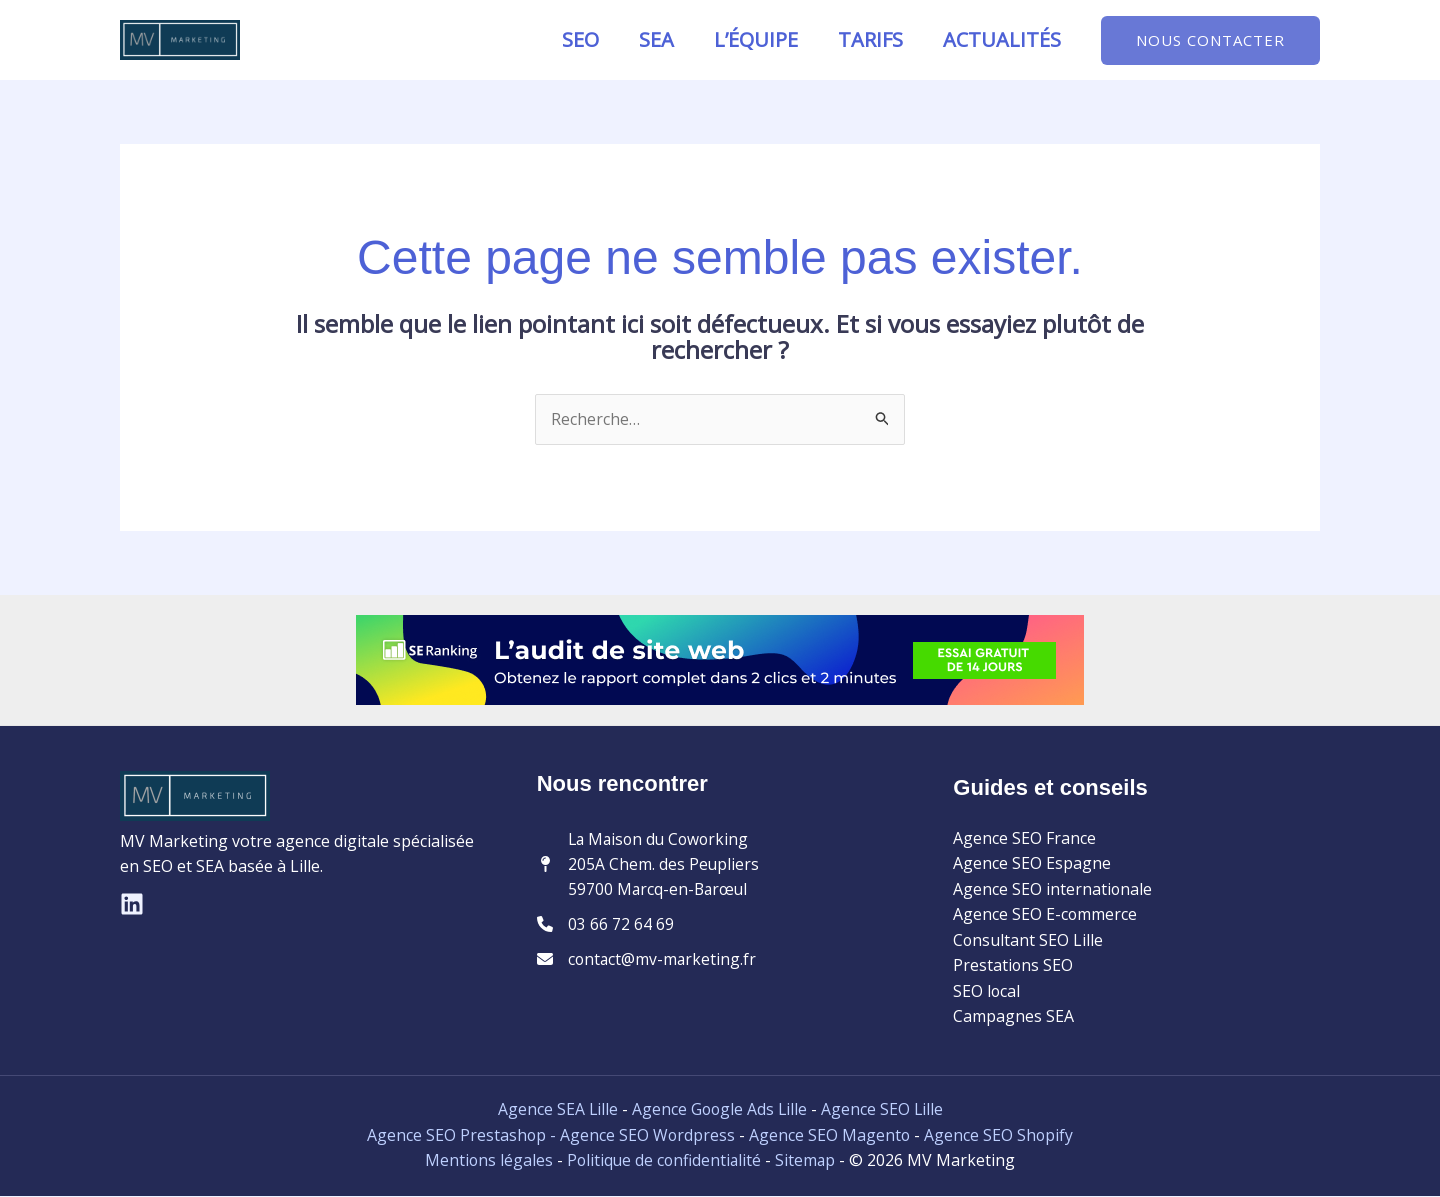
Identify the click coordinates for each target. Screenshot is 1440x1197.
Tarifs (870, 39)
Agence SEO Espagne (1032, 864)
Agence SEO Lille (883, 1111)
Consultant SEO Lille (1028, 941)
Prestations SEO (1013, 966)
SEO (580, 39)
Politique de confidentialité (664, 1162)
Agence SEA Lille (555, 1111)
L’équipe (756, 39)
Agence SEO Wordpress (649, 1136)
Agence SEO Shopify (1000, 1136)
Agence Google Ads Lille (719, 1111)
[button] (1210, 40)
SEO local (987, 992)
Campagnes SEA (1013, 1017)
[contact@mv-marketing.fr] (648, 963)
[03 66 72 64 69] (605, 927)
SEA (656, 39)
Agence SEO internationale (1053, 889)
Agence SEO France (1024, 838)
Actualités (1002, 39)
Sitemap (807, 1162)
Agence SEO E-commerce (1045, 915)
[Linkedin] (132, 904)
